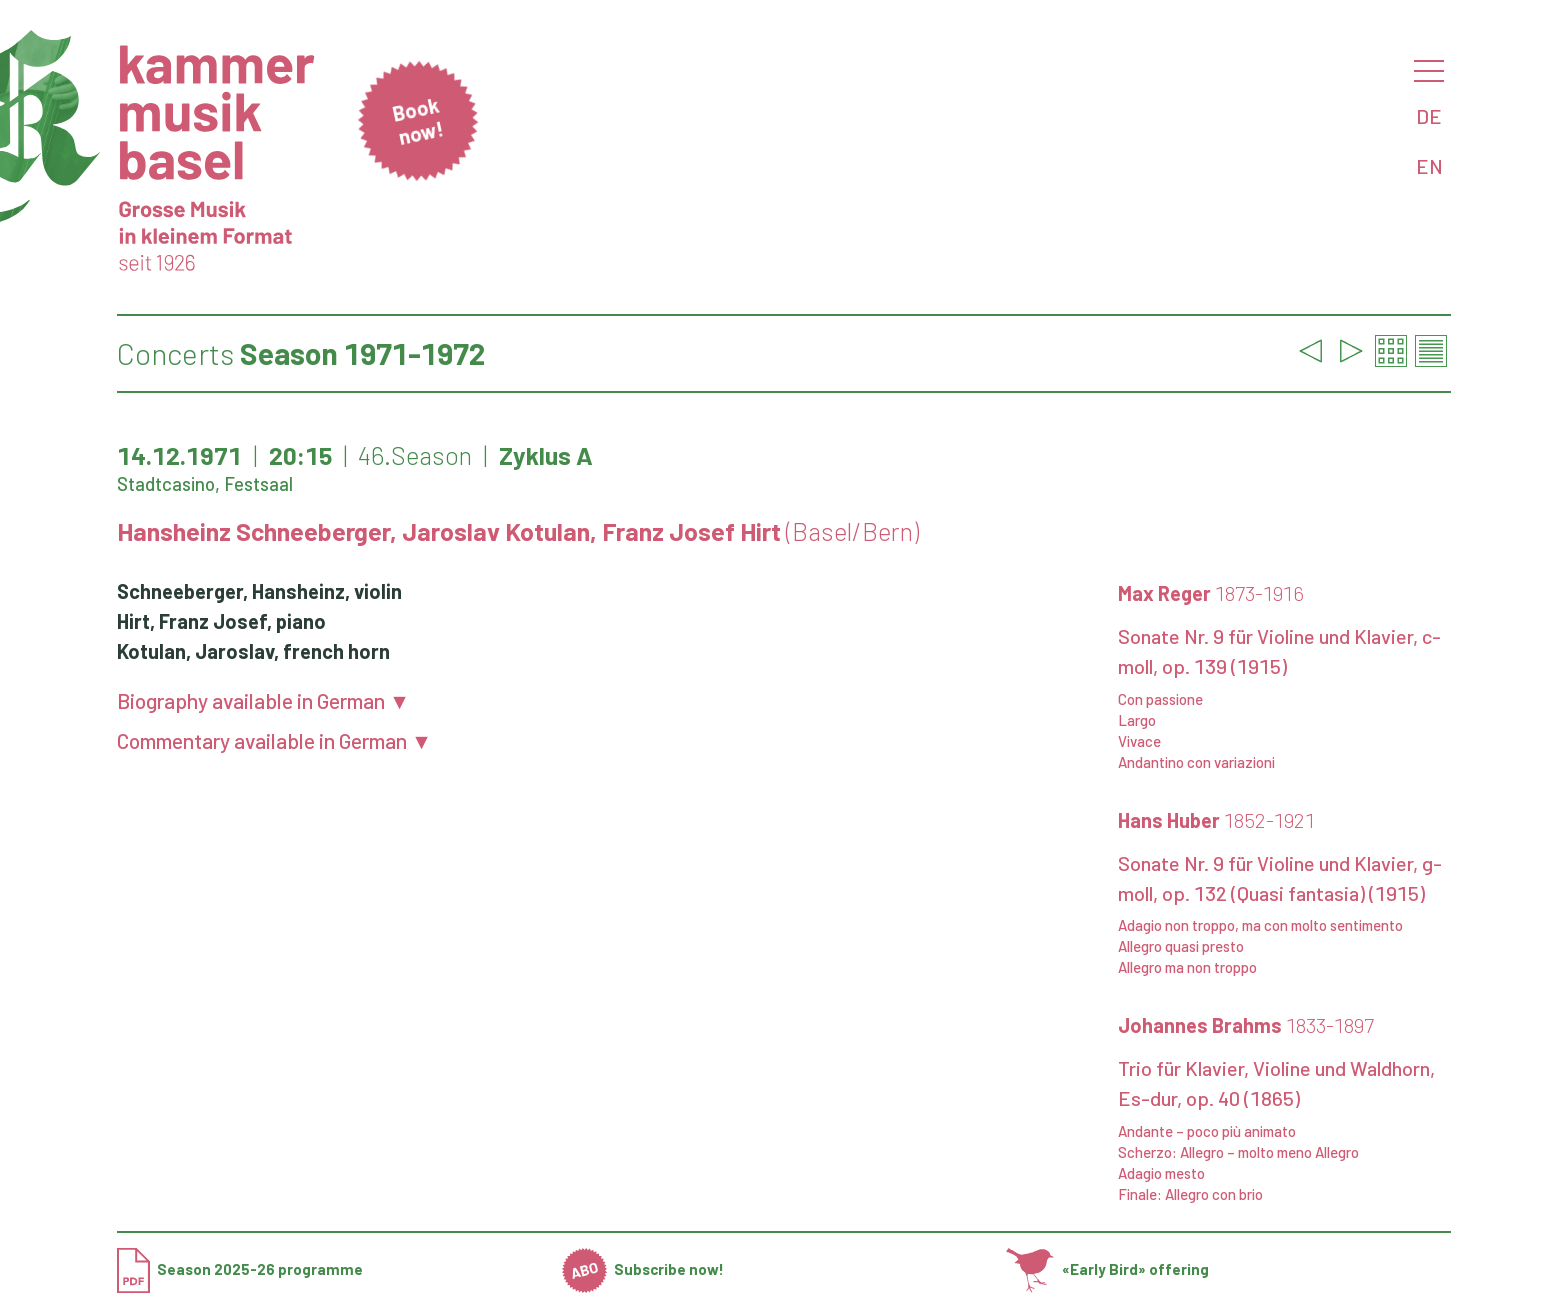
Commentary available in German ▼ (274, 740)
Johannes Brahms (1246, 1025)
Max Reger (1211, 593)
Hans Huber (1216, 820)
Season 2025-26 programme (240, 1269)
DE (1429, 116)
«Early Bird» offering (1107, 1269)
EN (1429, 166)
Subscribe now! (643, 1269)
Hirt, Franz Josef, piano (221, 621)
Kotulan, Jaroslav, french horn (253, 651)
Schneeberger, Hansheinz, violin (259, 591)
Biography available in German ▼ (263, 700)
